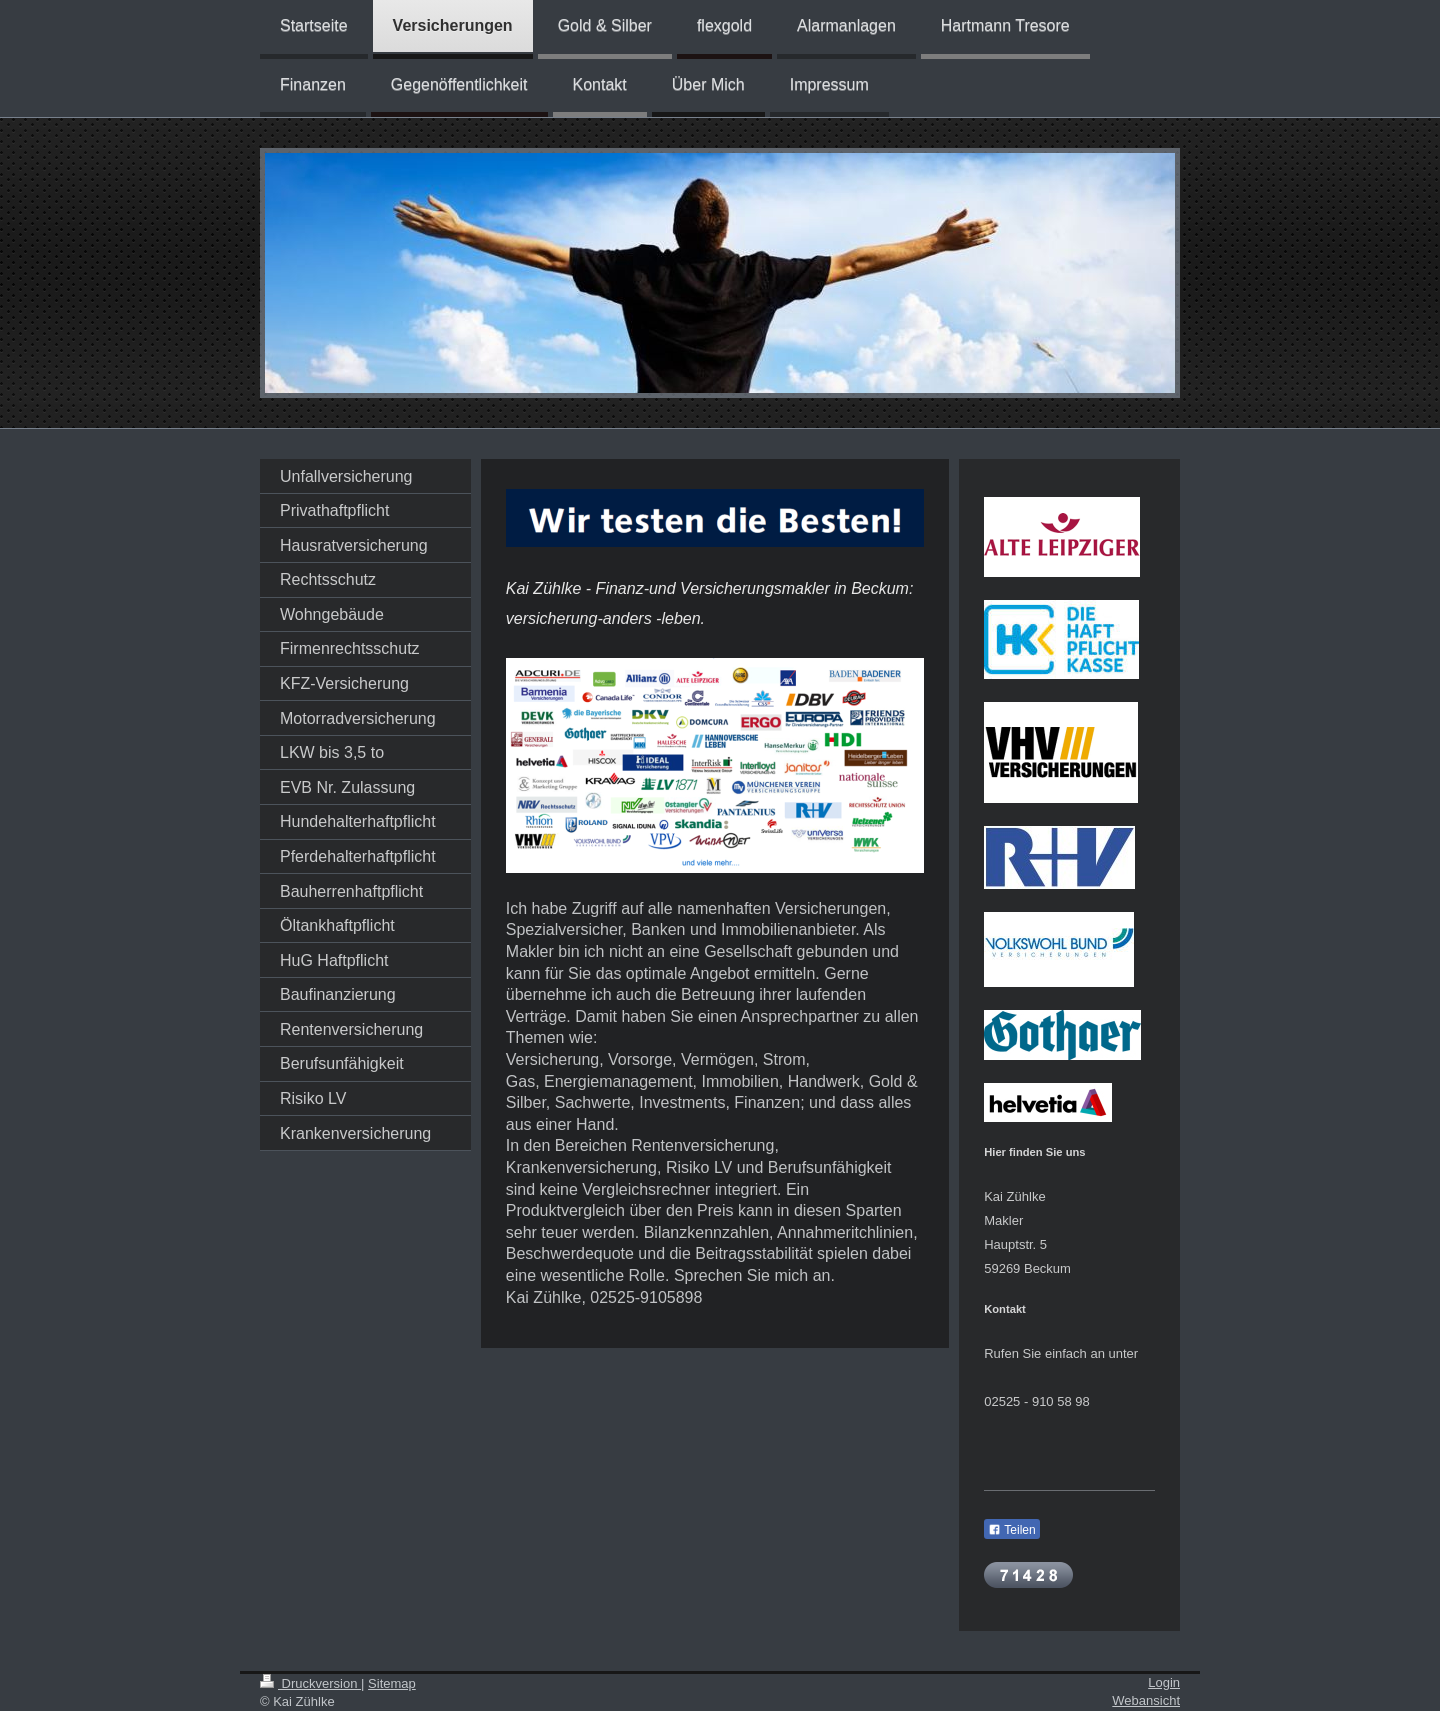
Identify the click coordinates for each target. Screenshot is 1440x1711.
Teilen (1011, 1530)
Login (1164, 1682)
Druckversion (310, 1683)
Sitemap (392, 1683)
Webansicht (1146, 1700)
